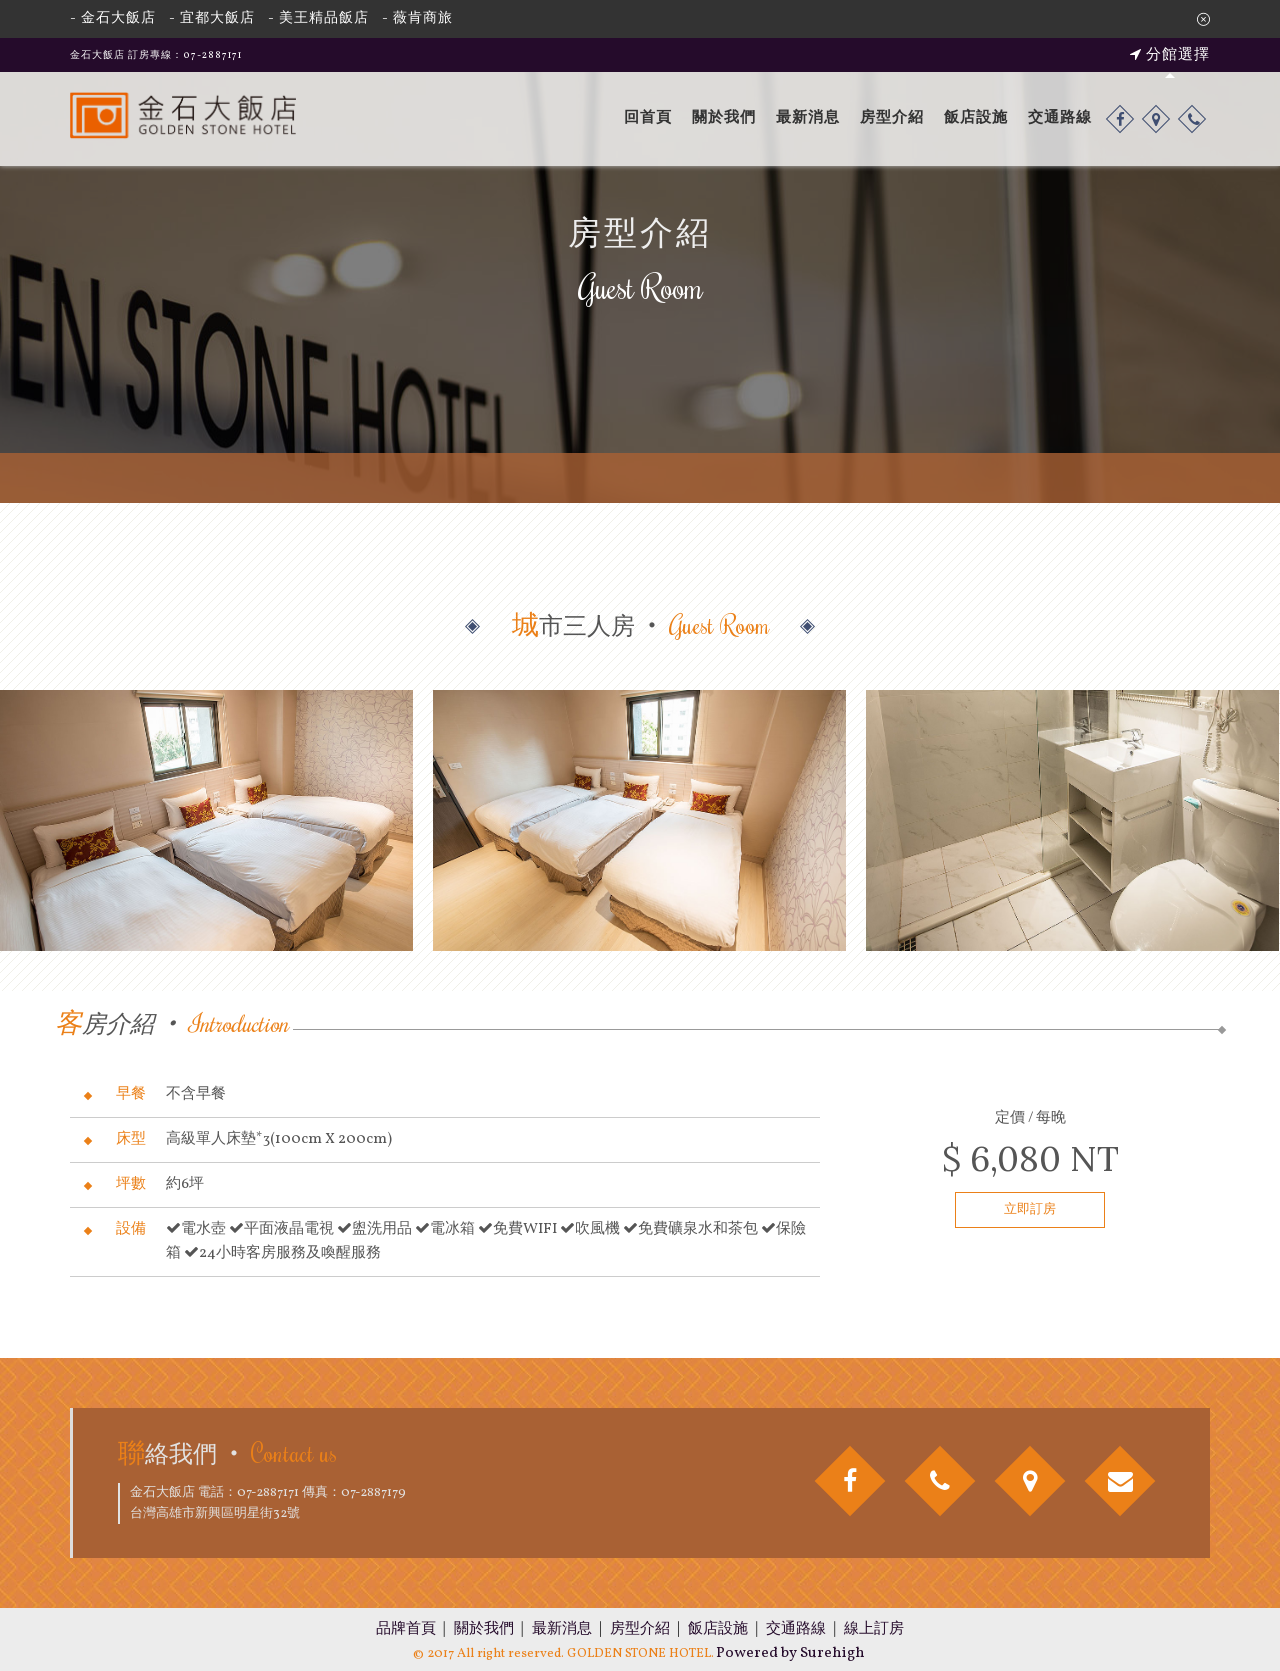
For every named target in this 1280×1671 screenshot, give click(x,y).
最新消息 (808, 118)
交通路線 (1060, 118)
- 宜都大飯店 (212, 18)
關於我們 (724, 118)
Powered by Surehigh (790, 1653)
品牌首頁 (406, 1629)
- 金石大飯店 (113, 18)
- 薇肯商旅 (417, 18)
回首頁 (648, 118)
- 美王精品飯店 (318, 18)
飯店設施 (976, 118)
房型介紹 (892, 118)
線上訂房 (874, 1629)
